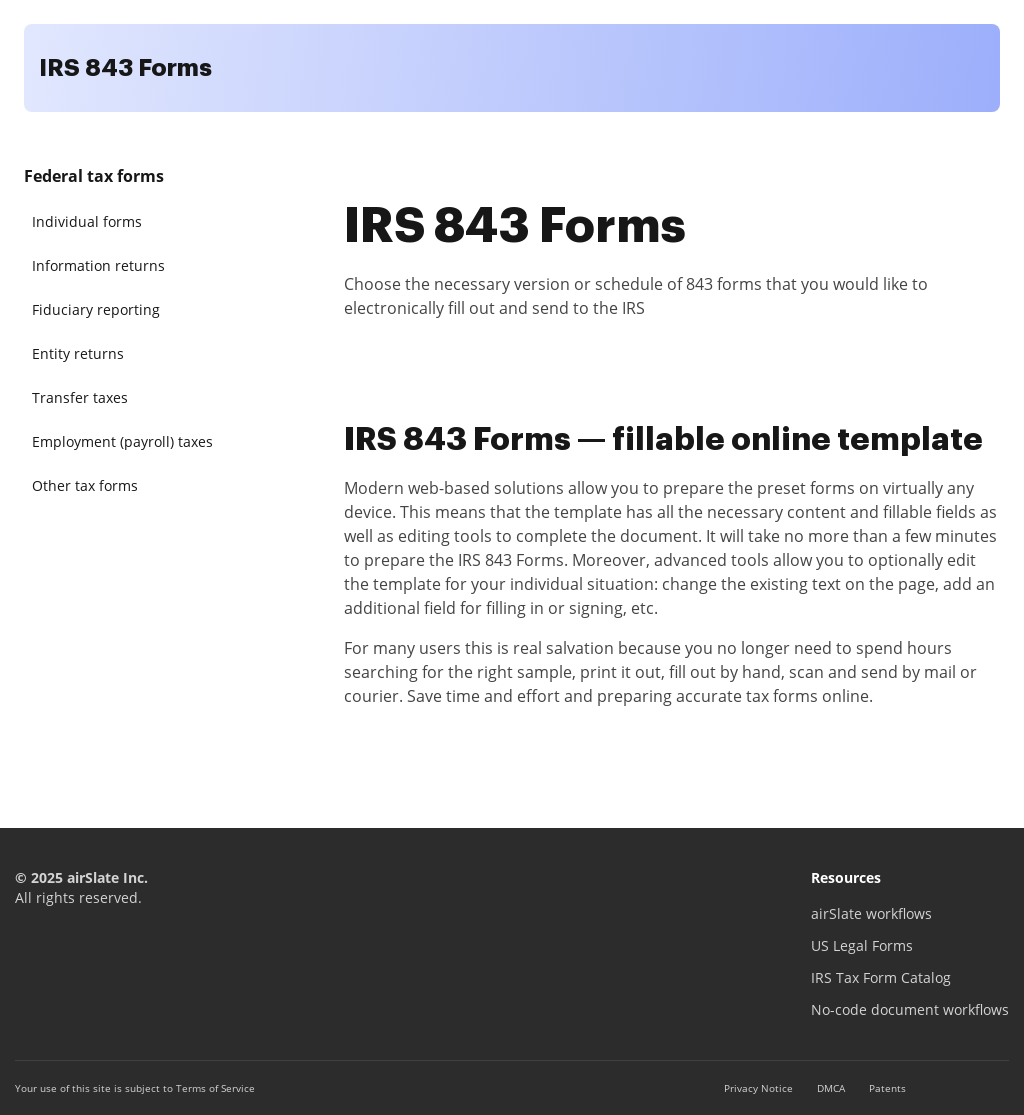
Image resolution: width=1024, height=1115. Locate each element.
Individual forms (87, 221)
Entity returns (78, 353)
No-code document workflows (910, 1009)
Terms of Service (215, 1088)
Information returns (98, 265)
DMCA (831, 1088)
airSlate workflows (871, 913)
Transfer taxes (80, 397)
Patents (887, 1088)
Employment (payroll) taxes (122, 441)
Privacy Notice (758, 1088)
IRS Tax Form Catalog (881, 977)
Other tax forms (85, 485)
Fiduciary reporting (96, 309)
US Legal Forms (862, 945)
